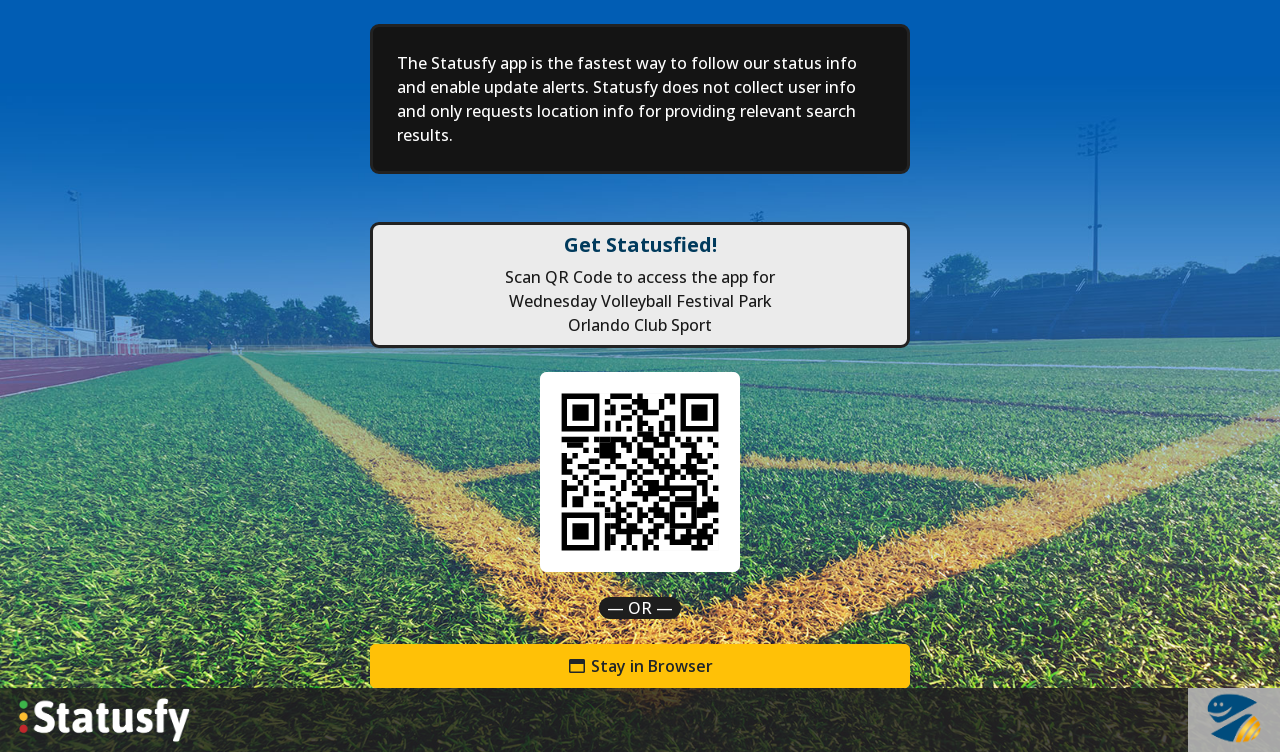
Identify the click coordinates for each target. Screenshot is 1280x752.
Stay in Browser (640, 666)
